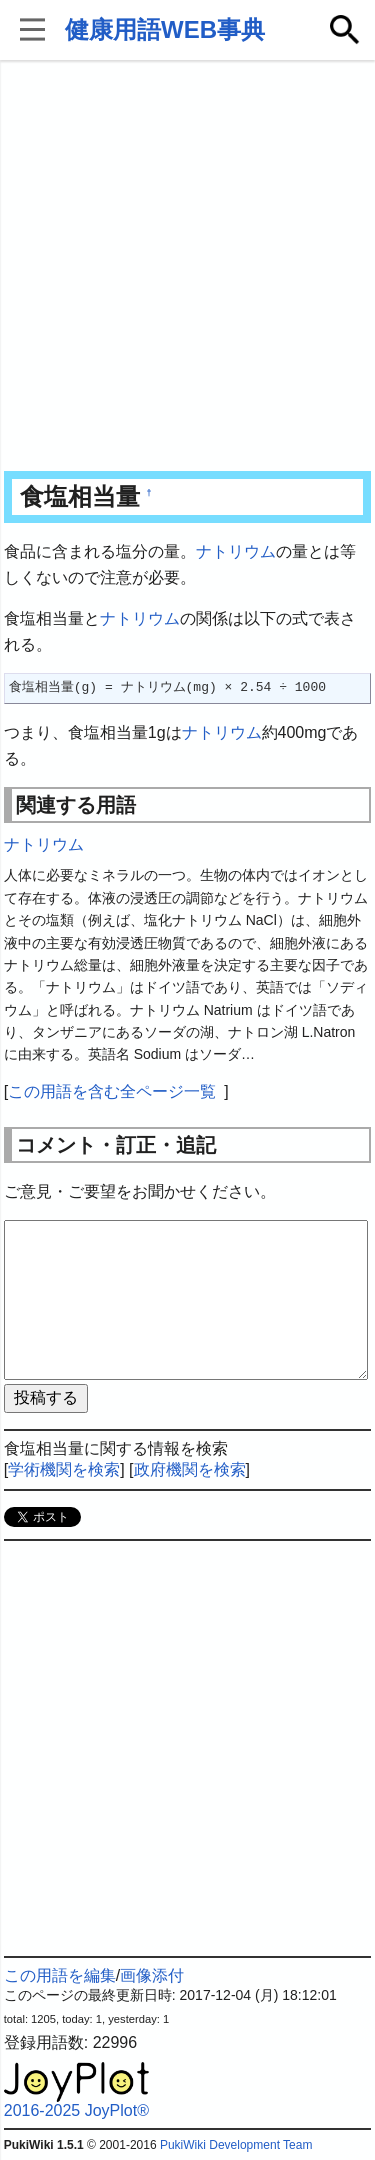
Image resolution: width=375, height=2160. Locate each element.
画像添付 (152, 1975)
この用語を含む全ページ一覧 (112, 1091)
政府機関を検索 (190, 1469)
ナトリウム (236, 551)
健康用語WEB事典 (165, 29)
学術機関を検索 (64, 1469)
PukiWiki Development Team (236, 2145)
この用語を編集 (60, 1975)
